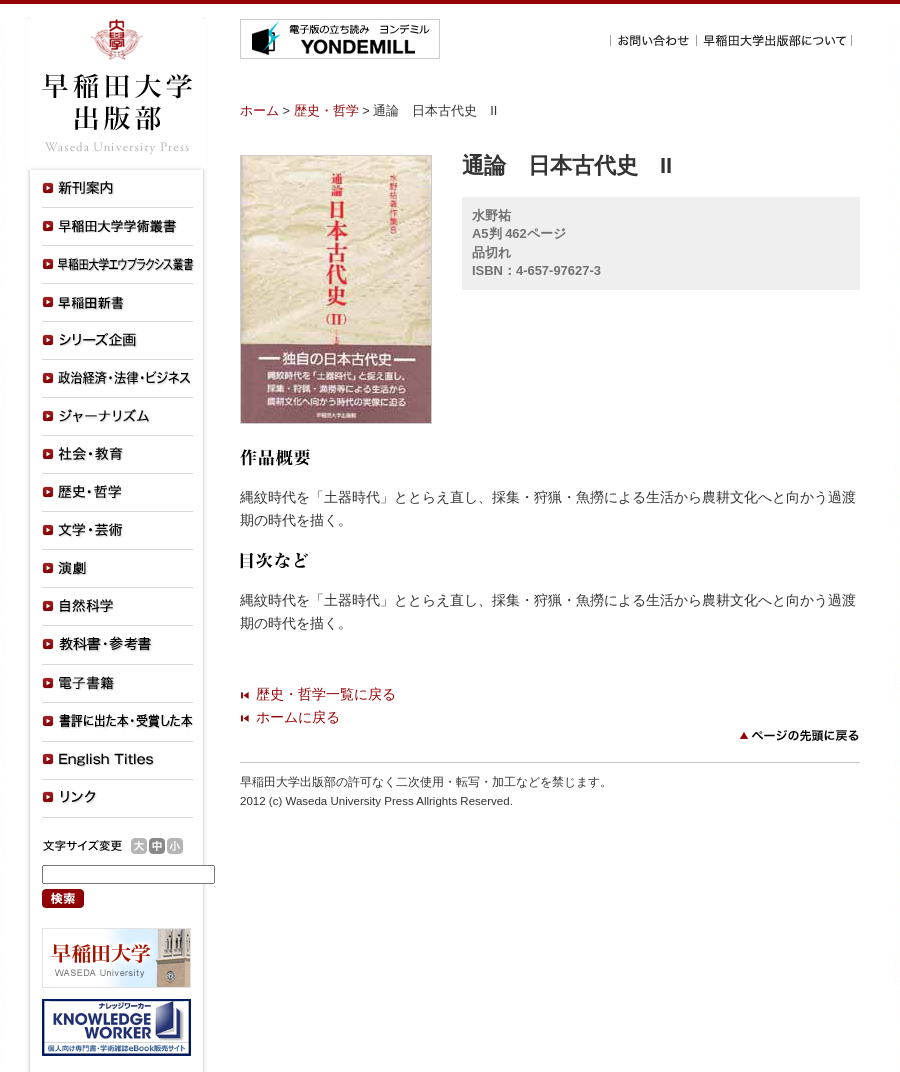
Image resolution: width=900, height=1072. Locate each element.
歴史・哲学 (326, 110)
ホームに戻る (298, 717)
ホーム (259, 110)
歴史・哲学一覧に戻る (326, 694)
